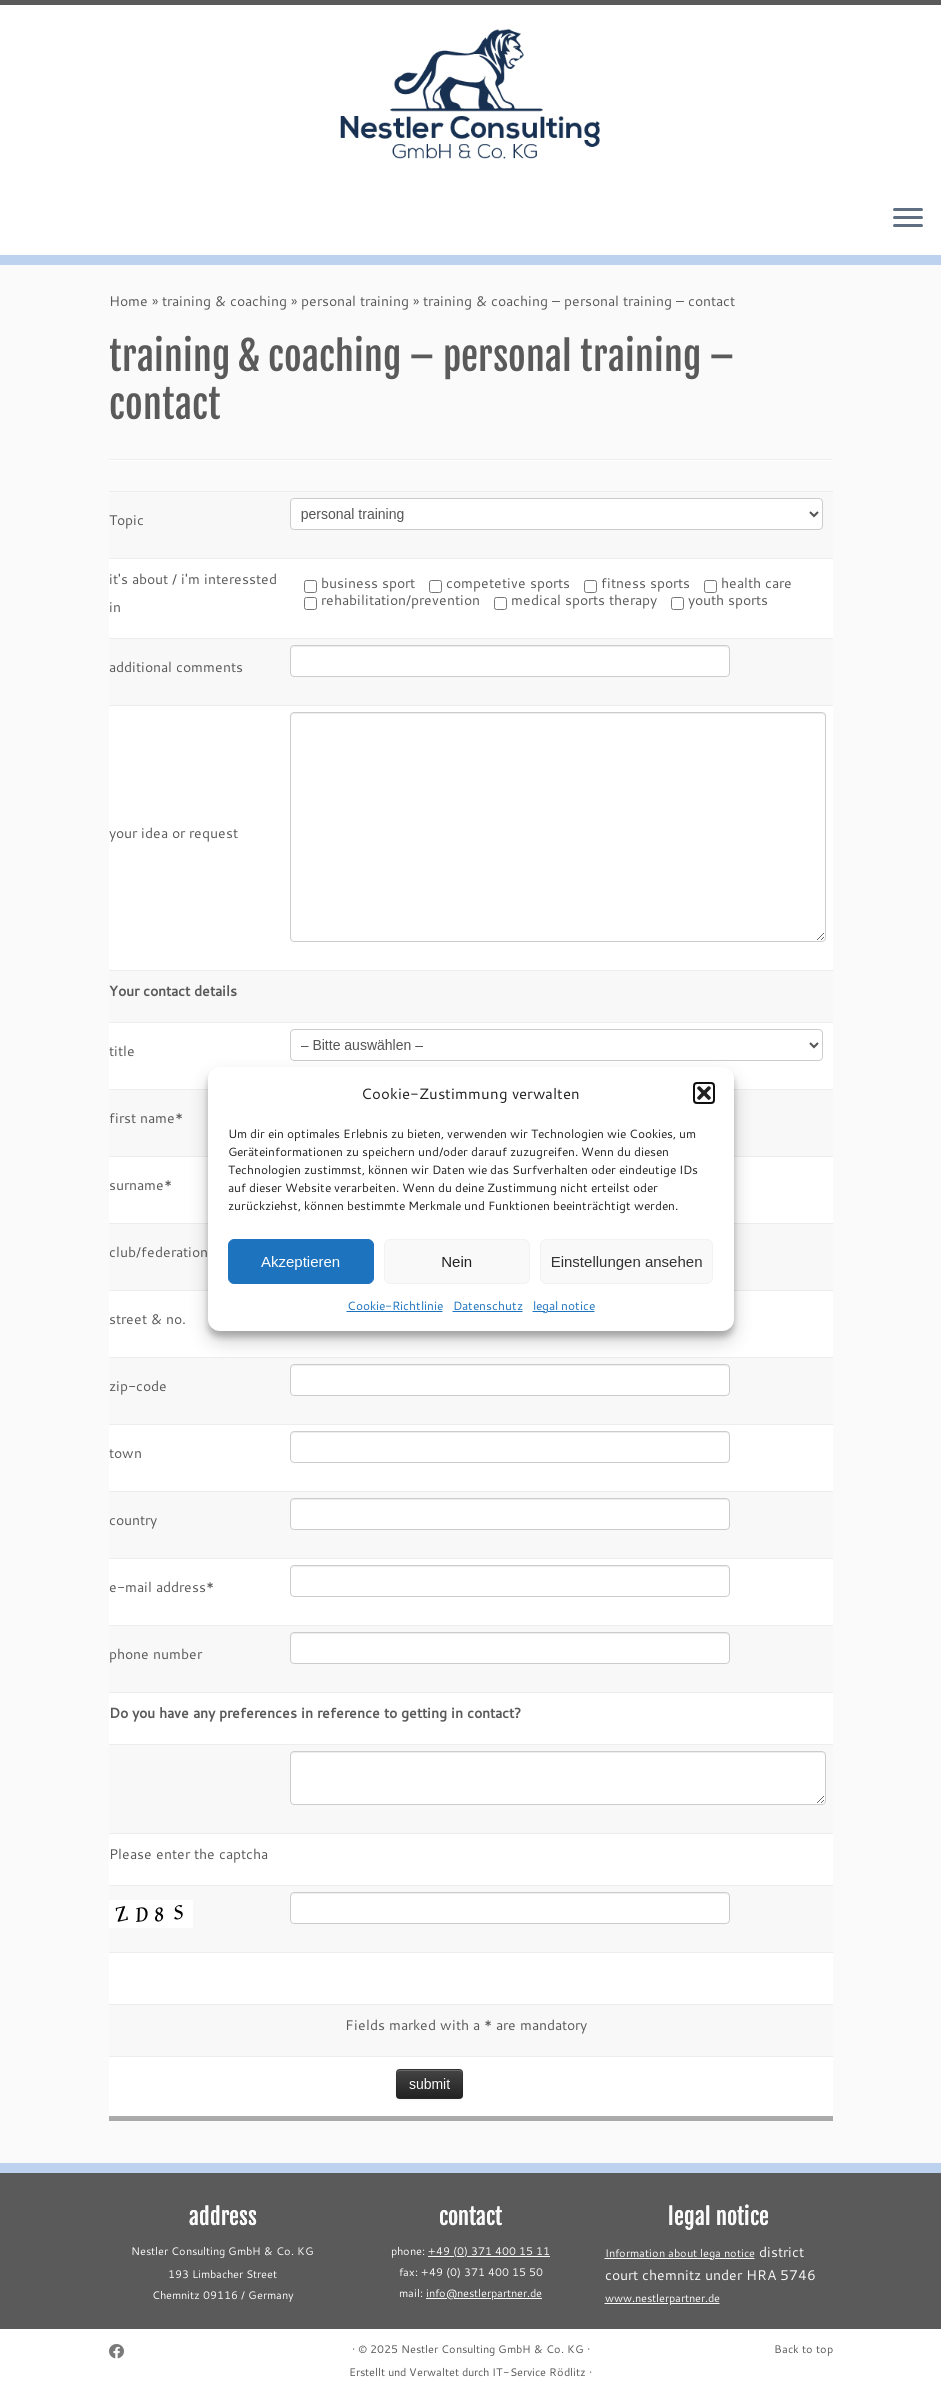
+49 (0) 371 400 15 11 (489, 2251)
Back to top (803, 2349)
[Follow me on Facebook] (123, 2351)
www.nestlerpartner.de (662, 2298)
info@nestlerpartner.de (484, 2293)
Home (128, 300)
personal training (355, 300)
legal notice (564, 1322)
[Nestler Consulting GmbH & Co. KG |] (470, 96)
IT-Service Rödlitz (539, 2372)
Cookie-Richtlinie (395, 1322)
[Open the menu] (908, 219)
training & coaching (224, 300)
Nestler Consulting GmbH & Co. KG (492, 2349)
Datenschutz (488, 1322)
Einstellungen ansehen (627, 1278)
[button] (704, 1110)
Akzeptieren (300, 1278)
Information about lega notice (680, 2253)
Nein (456, 1278)
